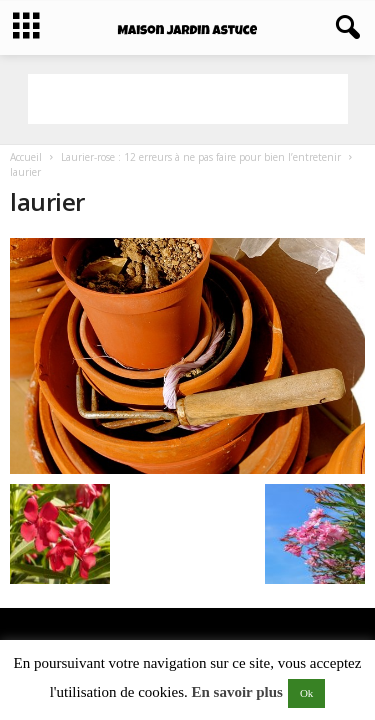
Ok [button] (306, 693)
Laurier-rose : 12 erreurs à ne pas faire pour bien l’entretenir (201, 157)
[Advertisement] (188, 99)
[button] (344, 28)
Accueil (26, 157)
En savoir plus (236, 692)
